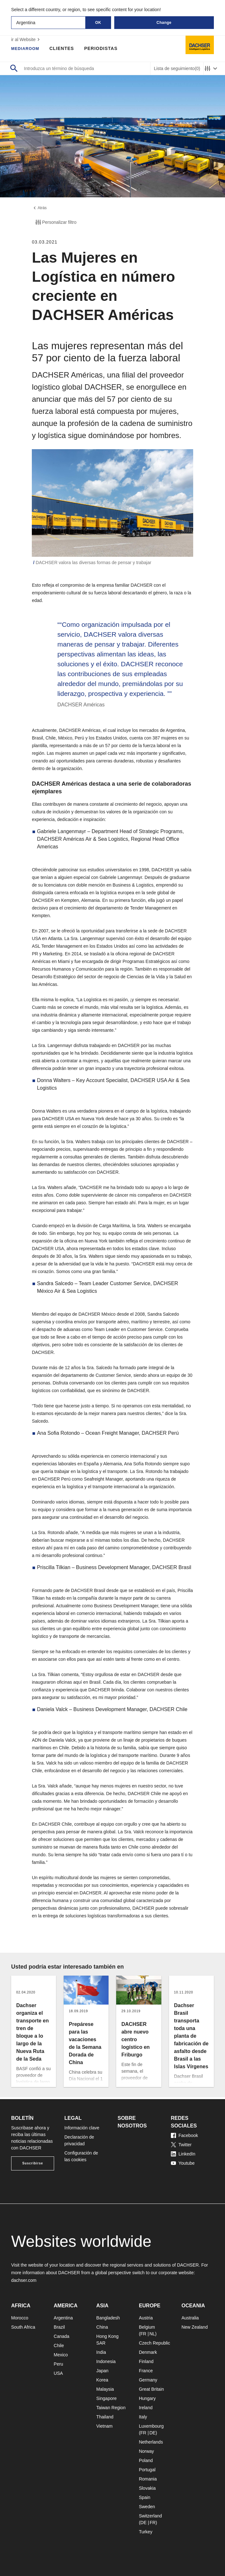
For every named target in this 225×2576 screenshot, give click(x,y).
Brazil (59, 2327)
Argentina (63, 2317)
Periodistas (104, 48)
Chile (59, 2345)
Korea (102, 2379)
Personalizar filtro (55, 224)
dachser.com (23, 2280)
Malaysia (105, 2389)
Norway (146, 2451)
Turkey (145, 2531)
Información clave (81, 2127)
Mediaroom (26, 48)
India (101, 2352)
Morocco (19, 2317)
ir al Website (26, 39)
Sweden (147, 2506)
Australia (190, 2317)
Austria (146, 2317)
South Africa (23, 2327)
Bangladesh (108, 2317)
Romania (148, 2478)
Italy (143, 2416)
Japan (102, 2370)
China (102, 2327)
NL (152, 2333)
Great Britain (151, 2389)
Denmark (148, 2352)
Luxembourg (151, 2426)
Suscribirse (32, 2163)
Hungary (147, 2398)
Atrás (40, 209)
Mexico (61, 2354)
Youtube (183, 2163)
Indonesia (106, 2361)
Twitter (181, 2144)
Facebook (184, 2135)
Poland (146, 2460)
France (146, 2370)
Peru (58, 2364)
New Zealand (194, 2327)
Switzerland (150, 2515)
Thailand (105, 2416)
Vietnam (104, 2426)
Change (164, 22)
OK (98, 22)
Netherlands (151, 2442)
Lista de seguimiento (177, 68)
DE (152, 2432)
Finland (146, 2361)
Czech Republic (154, 2343)
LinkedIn (183, 2153)
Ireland (145, 2407)
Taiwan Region (111, 2407)
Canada (61, 2336)
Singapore (106, 2398)
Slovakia (147, 2488)
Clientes (65, 48)
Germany (148, 2379)
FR (143, 2333)
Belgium (147, 2327)
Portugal (147, 2469)
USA (58, 2373)
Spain (144, 2497)
